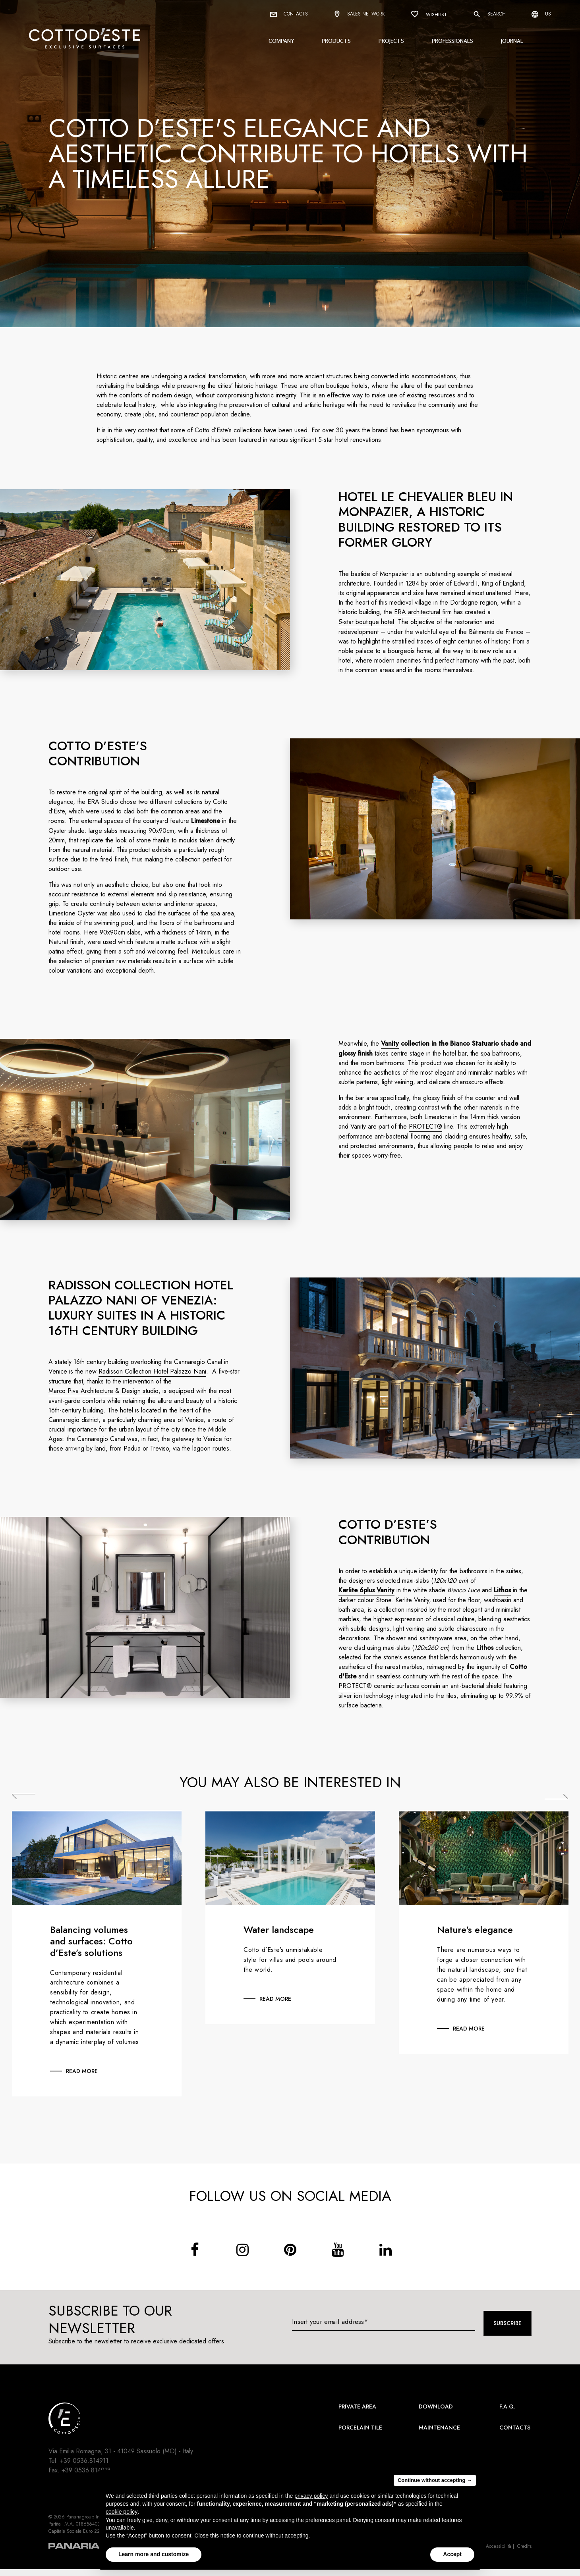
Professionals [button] (452, 40)
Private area (357, 2406)
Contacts (289, 13)
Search (489, 14)
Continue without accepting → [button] (435, 2480)
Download (436, 2406)
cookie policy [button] (121, 2512)
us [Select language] (541, 14)
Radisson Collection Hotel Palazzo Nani (153, 1371)
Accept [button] (452, 2554)
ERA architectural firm (423, 612)
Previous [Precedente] (24, 1796)
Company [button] (281, 40)
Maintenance (439, 2427)
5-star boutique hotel (367, 621)
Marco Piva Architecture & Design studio (104, 1390)
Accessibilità (498, 2546)
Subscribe (507, 2323)
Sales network (359, 14)
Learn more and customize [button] (153, 2554)
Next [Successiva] (557, 1796)
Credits (524, 2546)
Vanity (391, 1043)
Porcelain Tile (360, 2427)
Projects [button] (391, 40)
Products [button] (336, 40)
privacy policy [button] (311, 2496)
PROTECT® (426, 1126)
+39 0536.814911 (84, 2460)
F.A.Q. (507, 2406)
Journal (512, 40)
